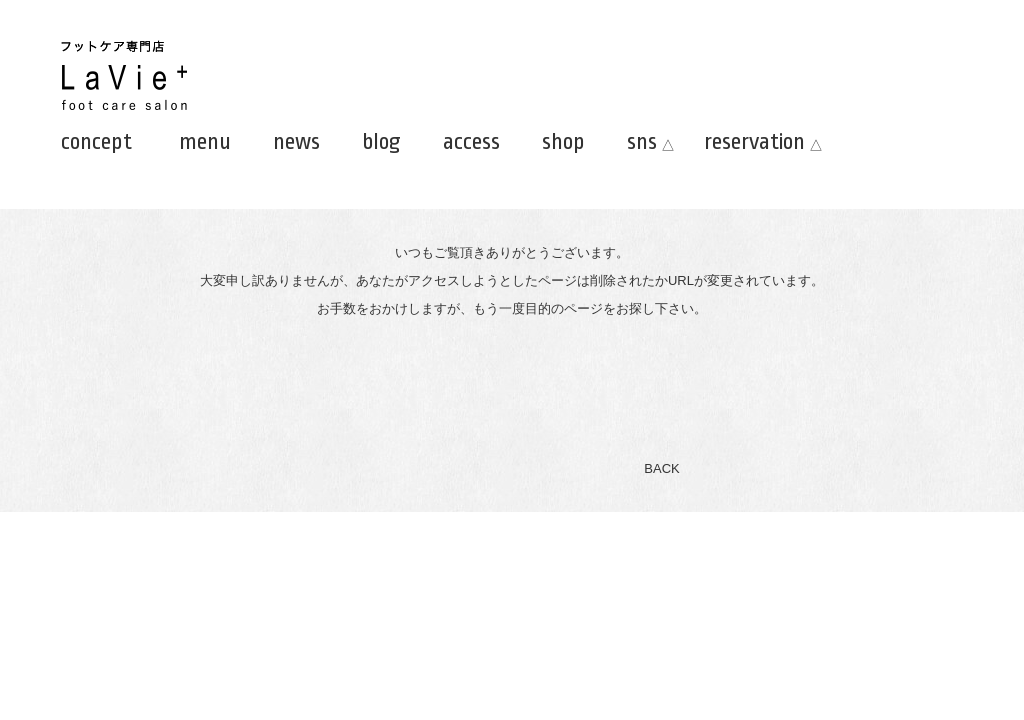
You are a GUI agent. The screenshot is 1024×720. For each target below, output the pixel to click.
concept (96, 142)
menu (205, 142)
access (471, 142)
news (296, 142)
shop (563, 142)
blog (381, 142)
